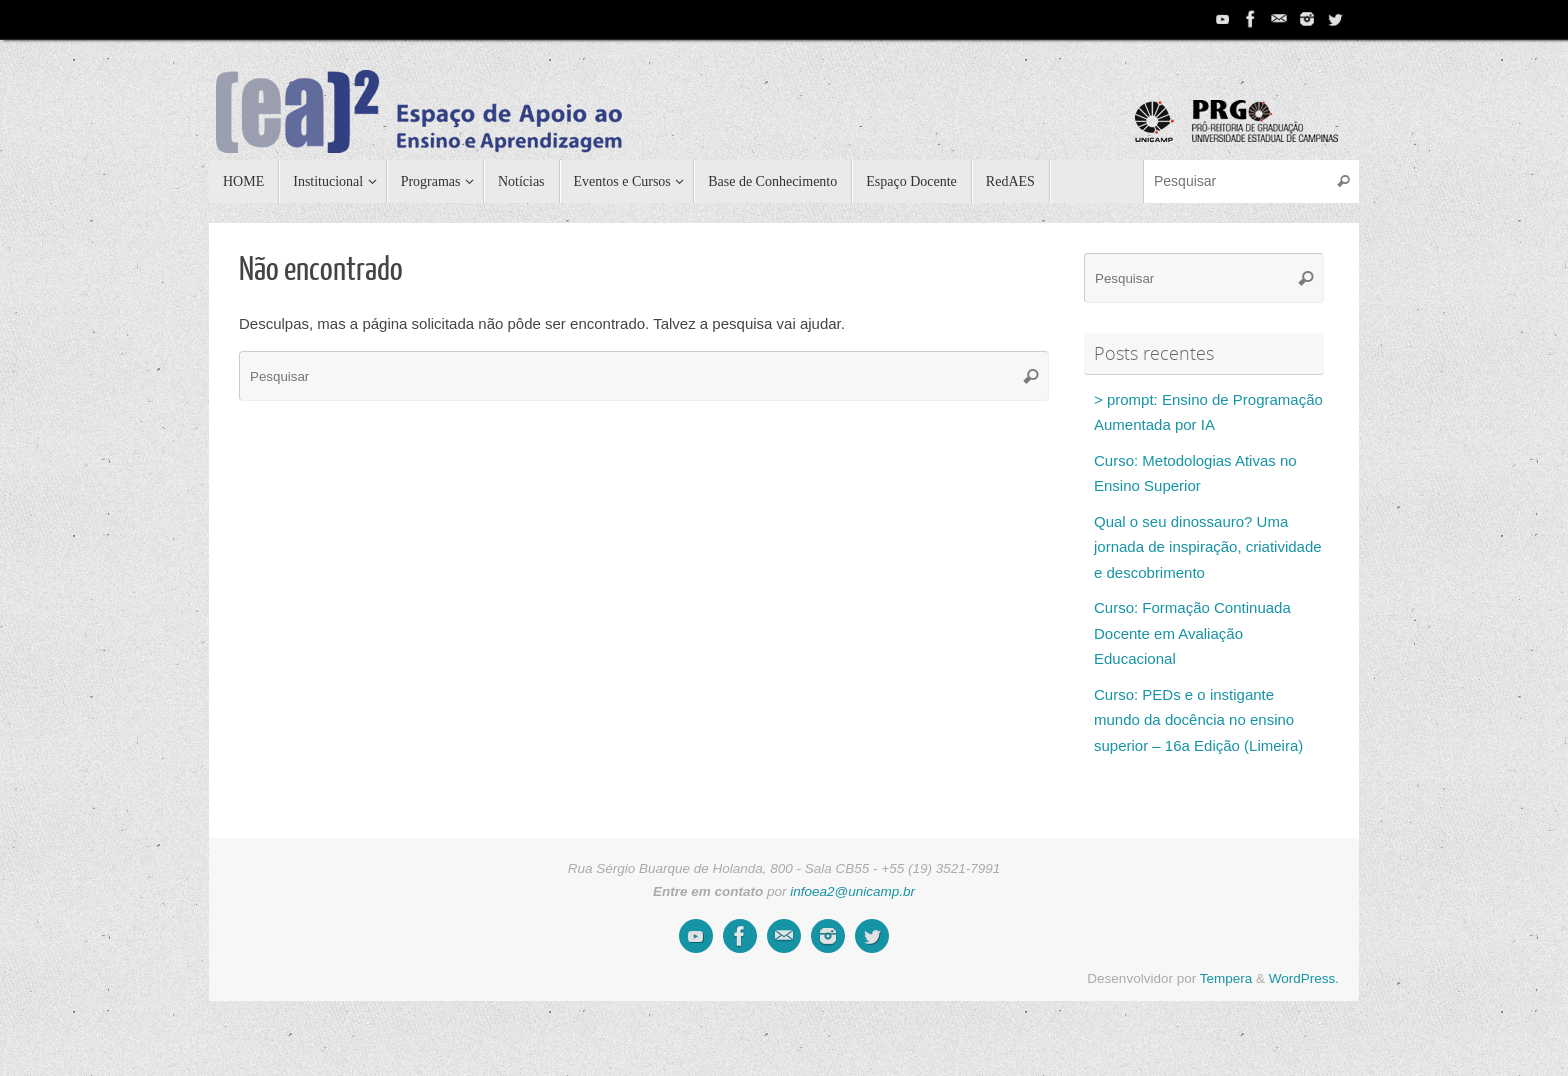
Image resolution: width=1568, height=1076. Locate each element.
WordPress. (1304, 978)
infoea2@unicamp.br (852, 891)
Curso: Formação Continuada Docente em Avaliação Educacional (1192, 633)
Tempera (1226, 978)
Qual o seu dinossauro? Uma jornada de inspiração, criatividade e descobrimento (1208, 547)
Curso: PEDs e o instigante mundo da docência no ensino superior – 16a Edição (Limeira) (1198, 720)
